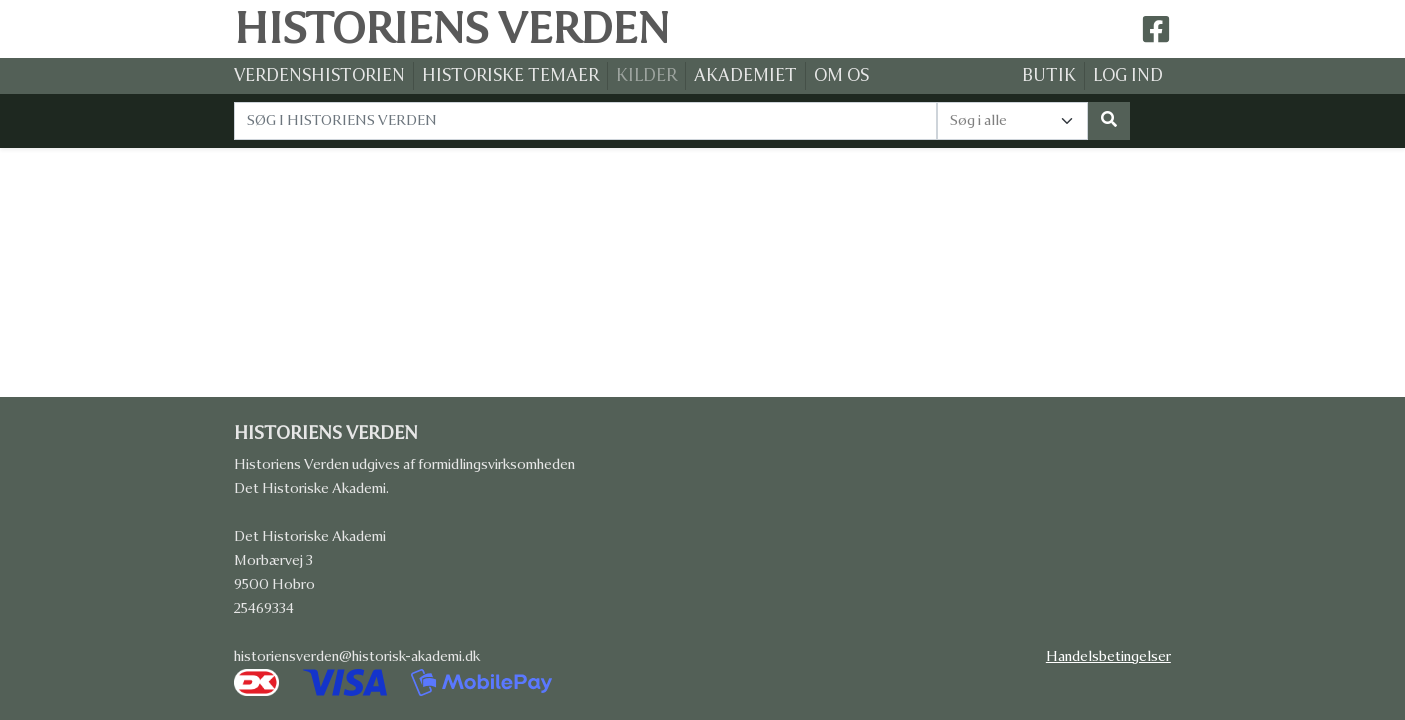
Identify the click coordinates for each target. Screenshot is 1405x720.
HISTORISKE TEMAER (510, 75)
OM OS (841, 75)
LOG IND (1128, 75)
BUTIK (1049, 75)
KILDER (646, 75)
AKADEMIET (745, 75)
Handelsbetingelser (1108, 656)
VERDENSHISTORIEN (319, 75)
